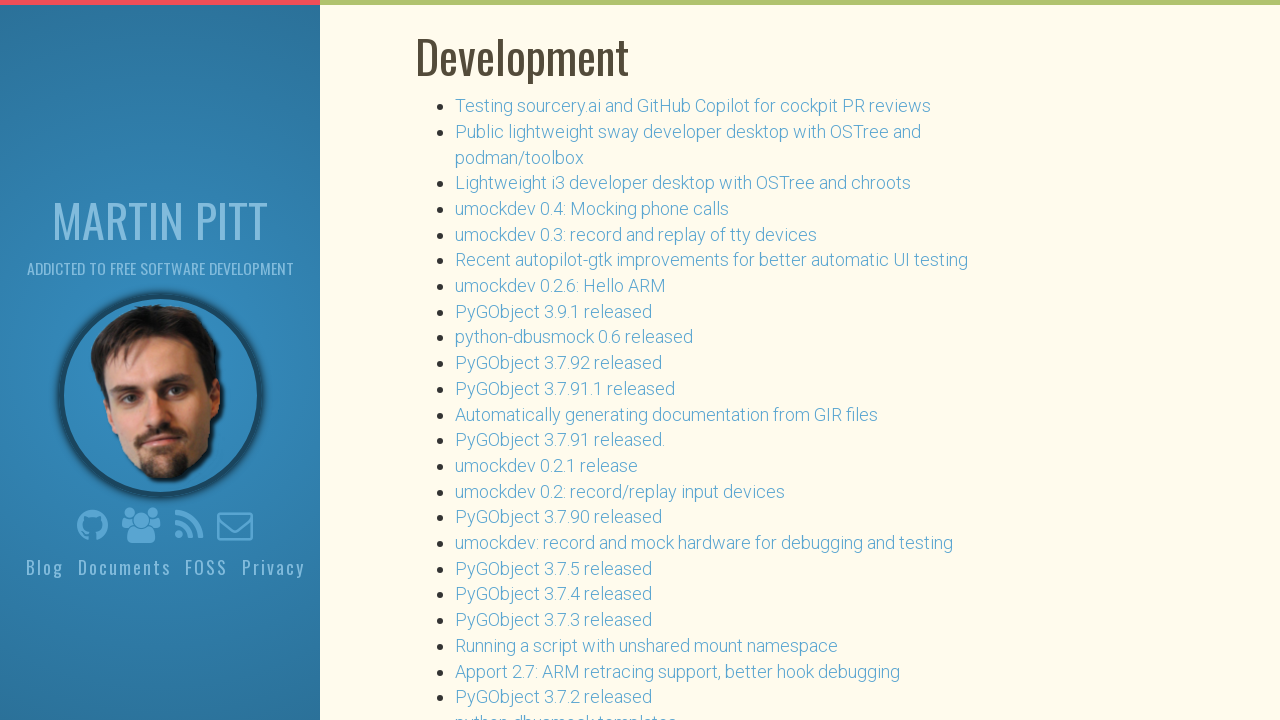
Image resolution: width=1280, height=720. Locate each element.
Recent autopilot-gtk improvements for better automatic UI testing (711, 259)
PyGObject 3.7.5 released (553, 568)
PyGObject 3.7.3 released (553, 619)
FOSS (206, 567)
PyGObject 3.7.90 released (558, 516)
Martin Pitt (160, 218)
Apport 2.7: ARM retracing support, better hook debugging (677, 671)
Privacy (273, 567)
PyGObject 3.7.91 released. (560, 439)
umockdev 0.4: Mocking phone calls (592, 208)
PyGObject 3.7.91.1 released (565, 388)
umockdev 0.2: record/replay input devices (620, 491)
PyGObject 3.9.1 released (553, 311)
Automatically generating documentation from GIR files (666, 414)
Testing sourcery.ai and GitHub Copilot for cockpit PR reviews (693, 105)
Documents (124, 567)
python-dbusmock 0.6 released (574, 336)
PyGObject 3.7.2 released (553, 696)
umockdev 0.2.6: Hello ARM (560, 285)
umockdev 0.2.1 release (546, 465)
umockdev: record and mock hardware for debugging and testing (704, 542)
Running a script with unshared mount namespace (646, 645)
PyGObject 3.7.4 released (553, 593)
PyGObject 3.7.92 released (558, 362)
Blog (45, 567)
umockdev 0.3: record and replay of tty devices (636, 234)
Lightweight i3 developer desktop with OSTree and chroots (683, 182)
